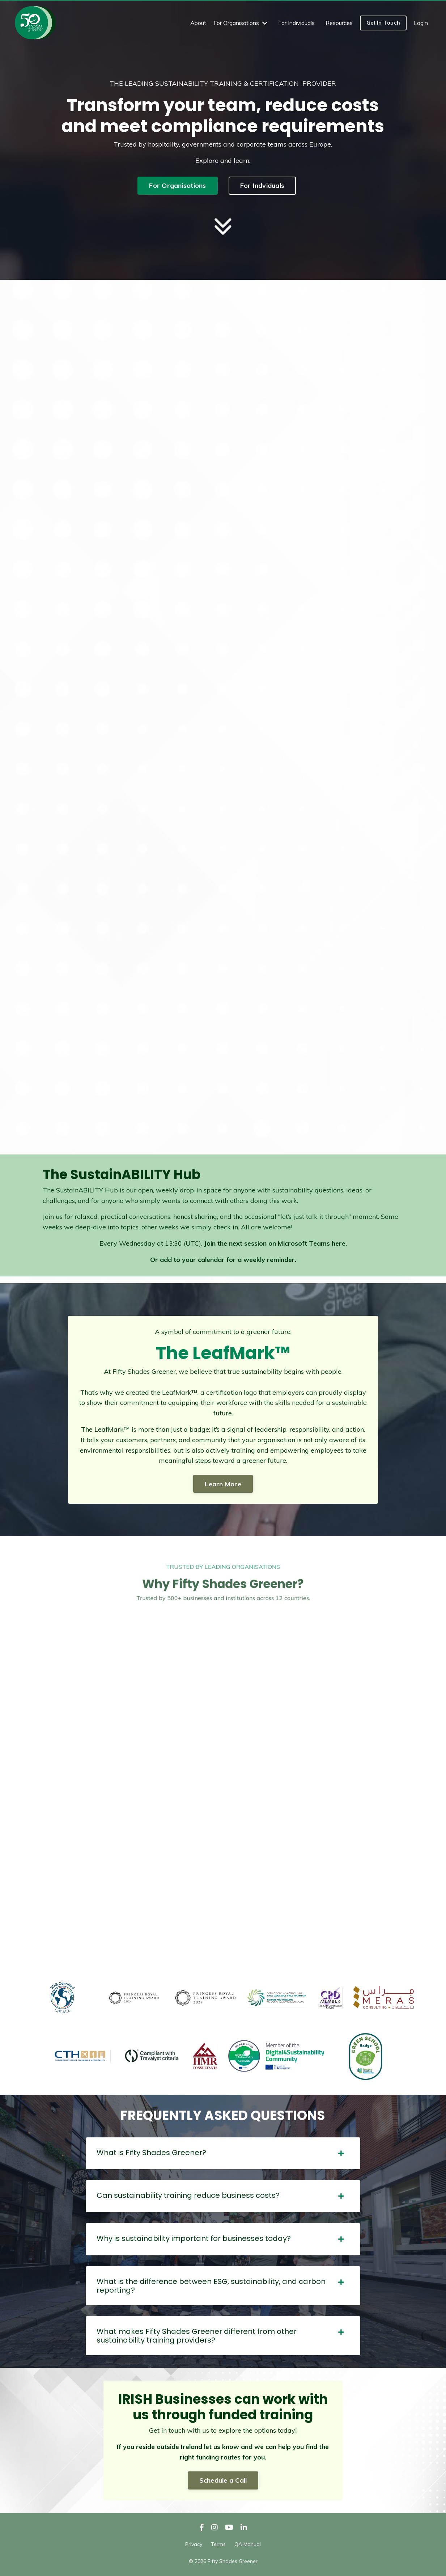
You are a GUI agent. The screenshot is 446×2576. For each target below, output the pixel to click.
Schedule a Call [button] (223, 2480)
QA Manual (247, 2544)
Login (421, 22)
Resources (339, 22)
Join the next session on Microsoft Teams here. (275, 1243)
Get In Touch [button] (383, 23)
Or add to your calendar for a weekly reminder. (223, 1259)
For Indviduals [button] (262, 185)
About (198, 22)
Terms (218, 2544)
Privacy (193, 2544)
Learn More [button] (223, 1484)
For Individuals (296, 22)
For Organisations (240, 22)
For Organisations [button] (177, 185)
